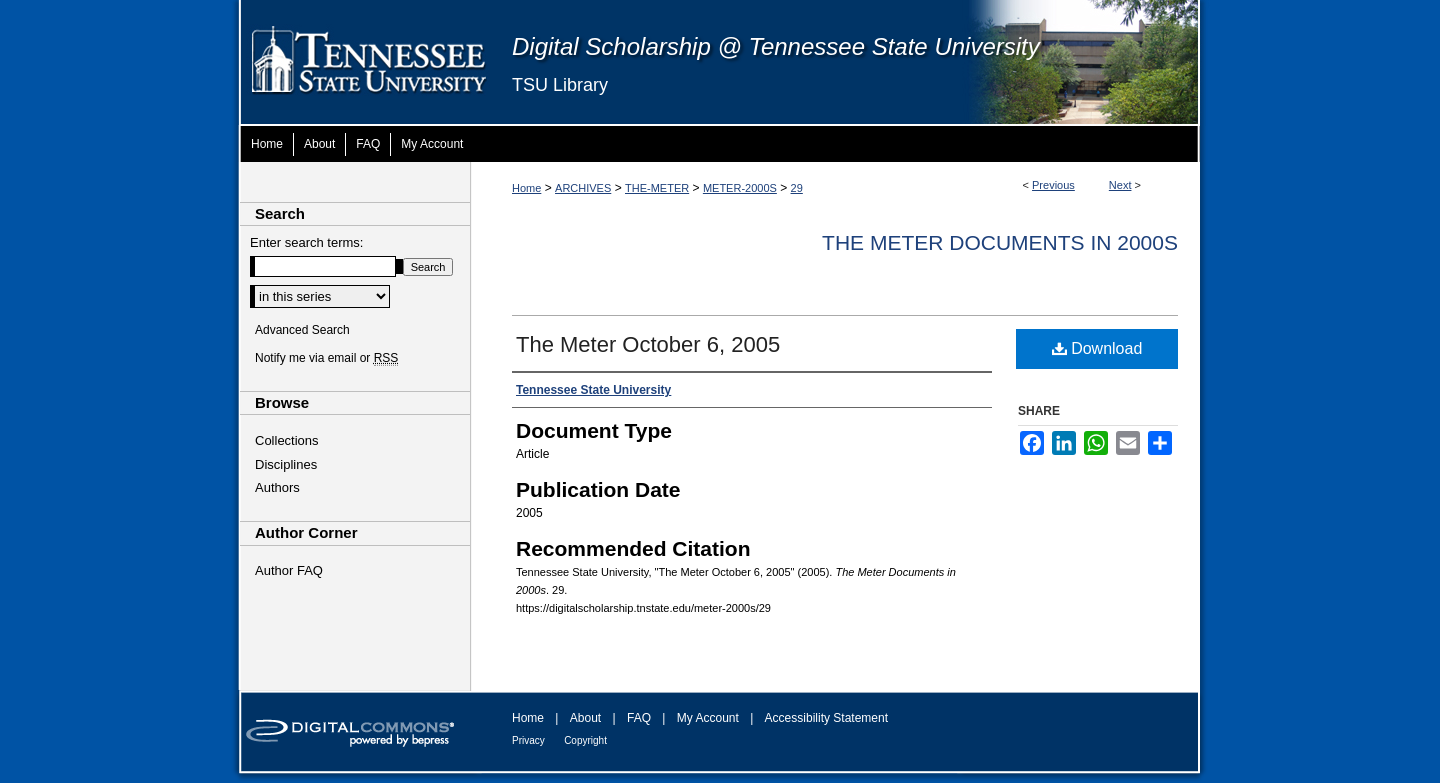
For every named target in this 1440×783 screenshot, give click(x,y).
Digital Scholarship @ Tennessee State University (776, 46)
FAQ (639, 718)
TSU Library (560, 85)
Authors (277, 487)
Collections (287, 440)
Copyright (585, 740)
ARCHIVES (583, 188)
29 (797, 188)
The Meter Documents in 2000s (1000, 242)
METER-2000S (740, 188)
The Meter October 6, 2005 (648, 344)
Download (1097, 348)
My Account (708, 718)
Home (526, 188)
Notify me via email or (326, 358)
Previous (1053, 185)
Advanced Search (302, 330)
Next (1120, 185)
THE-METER (657, 188)
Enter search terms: (306, 242)
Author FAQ (289, 570)
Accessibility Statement (826, 718)
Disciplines (286, 464)
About (585, 718)
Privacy (528, 740)
